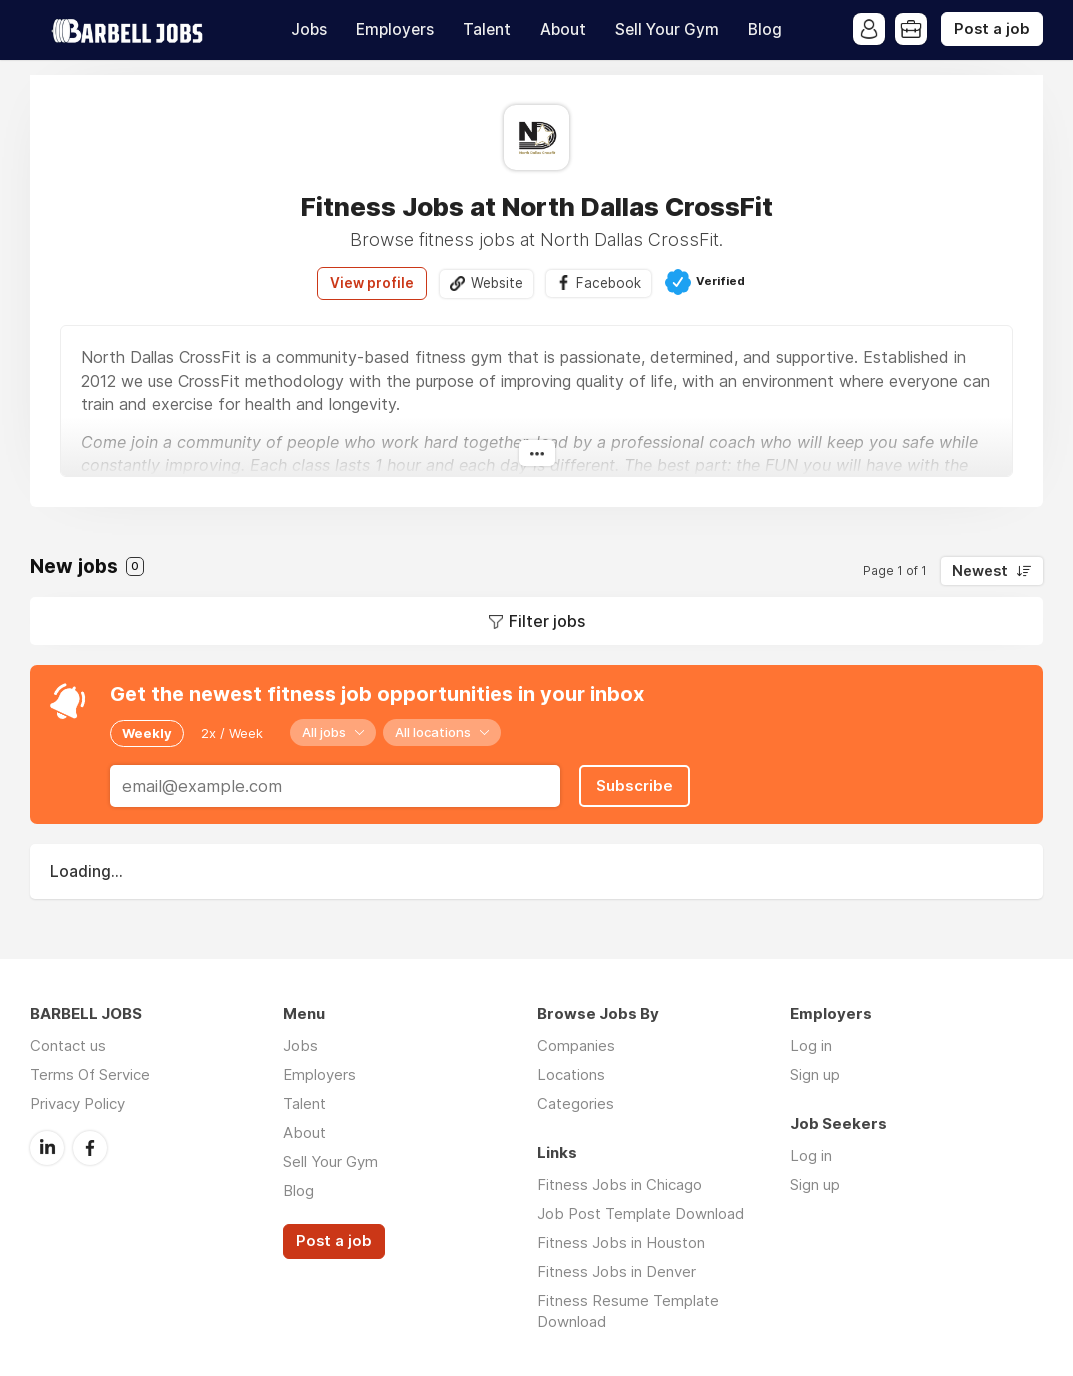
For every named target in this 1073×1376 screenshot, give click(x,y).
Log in (811, 1045)
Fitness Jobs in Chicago (619, 1184)
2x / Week (232, 733)
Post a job (992, 29)
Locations (571, 1074)
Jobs (309, 29)
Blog (765, 29)
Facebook (608, 283)
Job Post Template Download (640, 1213)
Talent (487, 29)
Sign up (815, 1074)
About (563, 29)
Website (497, 283)
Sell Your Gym (667, 29)
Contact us (68, 1045)
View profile (372, 283)
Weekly (147, 733)
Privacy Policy (77, 1103)
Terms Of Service (90, 1074)
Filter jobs (547, 621)
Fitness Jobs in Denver (616, 1271)
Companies (576, 1045)
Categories (575, 1103)
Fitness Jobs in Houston (621, 1242)
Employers (395, 29)
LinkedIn (47, 1148)
